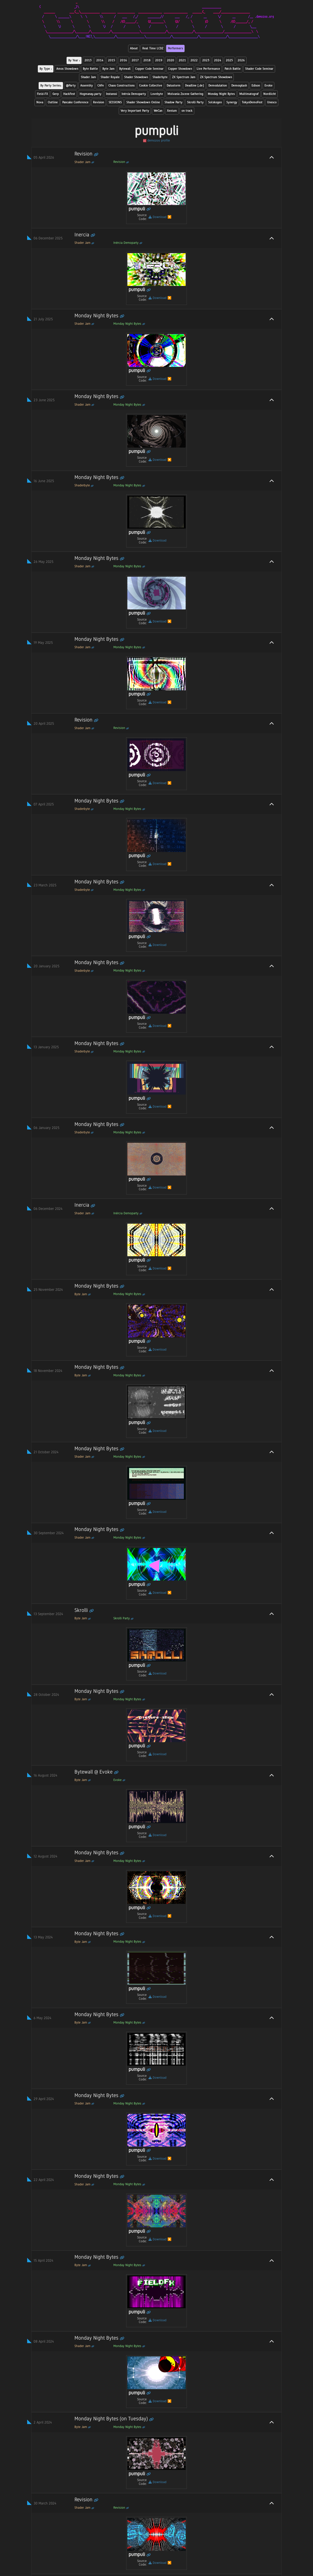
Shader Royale (110, 77)
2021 (182, 60)
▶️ (169, 217)
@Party (71, 86)
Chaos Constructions (121, 86)
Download (157, 217)
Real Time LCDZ (152, 48)
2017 (135, 60)
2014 (99, 60)
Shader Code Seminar (259, 69)
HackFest (69, 94)
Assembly (86, 86)
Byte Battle (90, 69)
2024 (217, 60)
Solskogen (215, 102)
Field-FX (42, 94)
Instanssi (111, 94)
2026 (241, 60)
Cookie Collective (150, 86)
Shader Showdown (136, 77)
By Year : (74, 60)
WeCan (158, 111)
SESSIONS (115, 102)
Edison (256, 86)
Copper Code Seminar (149, 69)
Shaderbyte (160, 77)
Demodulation (217, 86)
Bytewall (125, 69)
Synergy (231, 102)
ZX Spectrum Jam (183, 77)
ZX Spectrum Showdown (216, 77)
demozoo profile (156, 140)
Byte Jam (108, 69)
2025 (229, 60)
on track (186, 111)
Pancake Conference (75, 102)
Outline (53, 102)
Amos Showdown (67, 69)
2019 (158, 60)
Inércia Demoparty (134, 94)
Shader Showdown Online (143, 102)
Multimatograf (249, 94)
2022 (194, 60)
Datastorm (173, 86)
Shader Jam (88, 77)
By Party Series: (50, 86)
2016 (123, 60)
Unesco (271, 102)
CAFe (100, 86)
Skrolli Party (195, 102)
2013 (88, 60)
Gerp (55, 94)
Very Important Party (135, 111)
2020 (170, 60)
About (134, 48)
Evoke (268, 86)
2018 (147, 60)
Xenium (172, 111)
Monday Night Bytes (221, 94)
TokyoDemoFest (252, 102)
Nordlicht (269, 94)
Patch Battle (233, 69)
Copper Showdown (180, 69)
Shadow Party (173, 102)
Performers (175, 48)
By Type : (46, 69)
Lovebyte (157, 94)
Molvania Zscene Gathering (185, 94)
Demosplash (239, 86)
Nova (39, 102)
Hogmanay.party (90, 94)
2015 (111, 60)
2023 (205, 60)
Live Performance (208, 69)
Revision (98, 102)
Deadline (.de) (194, 86)
